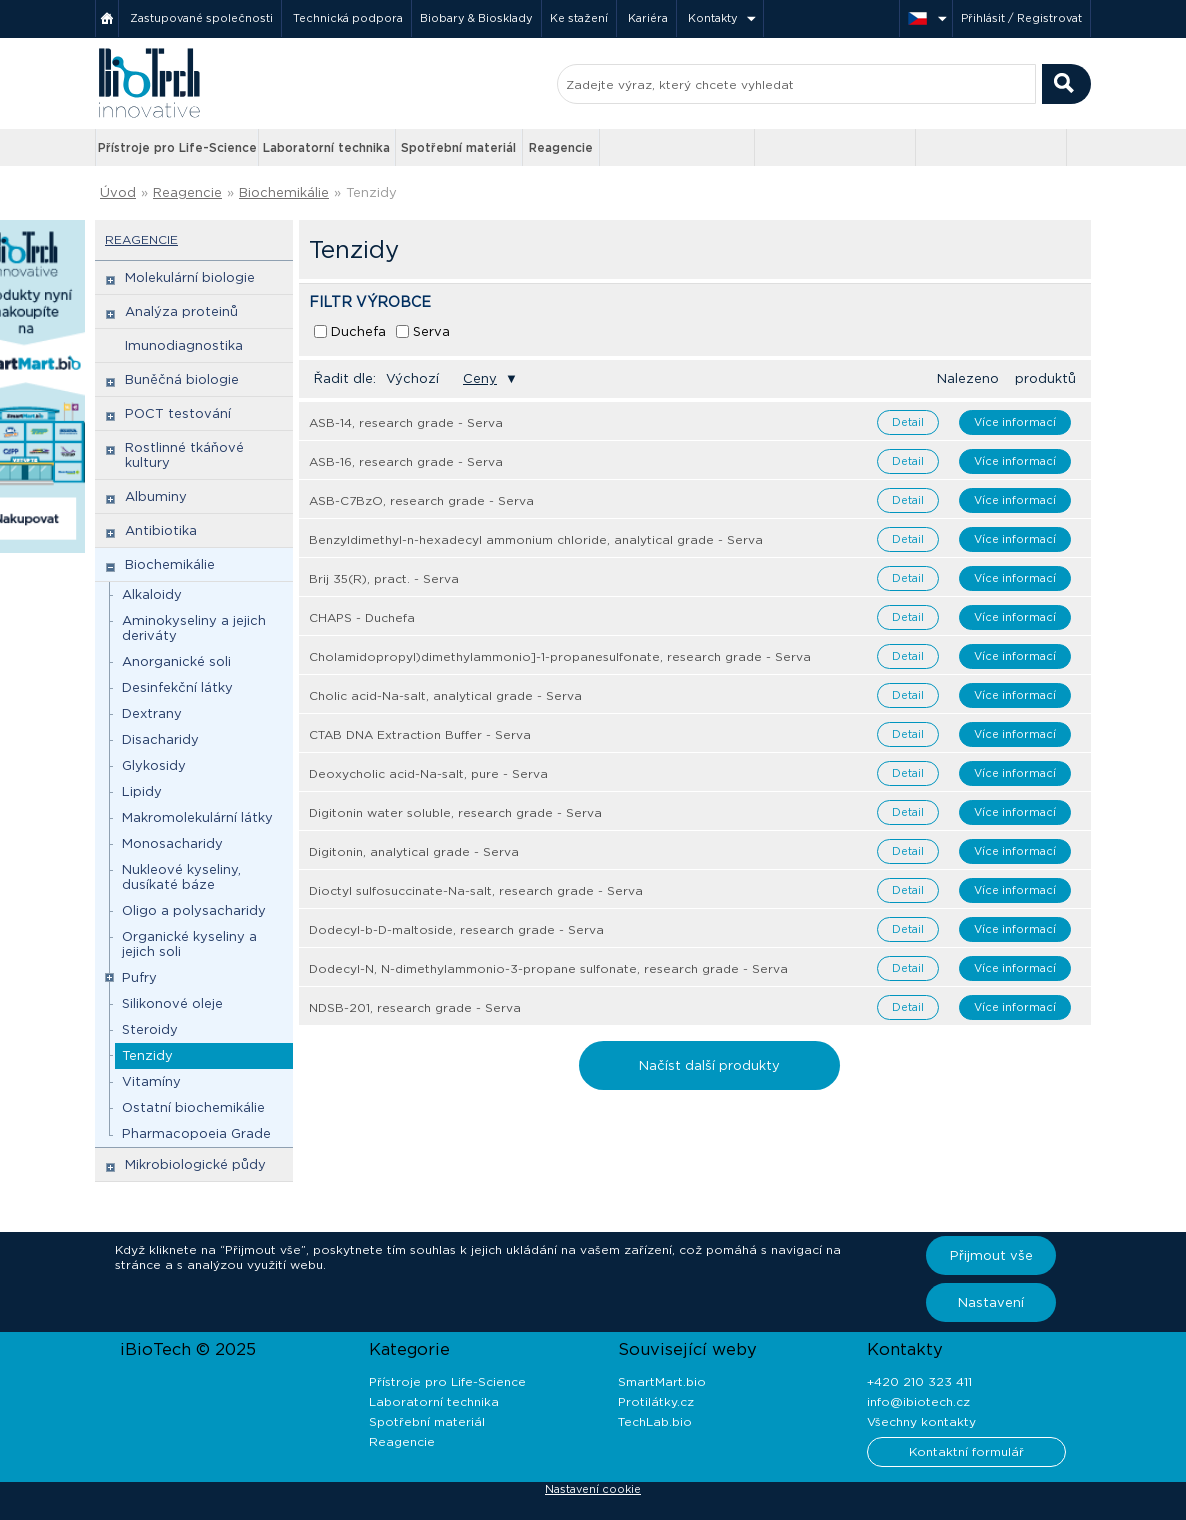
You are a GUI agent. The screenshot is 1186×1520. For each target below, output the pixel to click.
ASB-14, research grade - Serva (406, 422)
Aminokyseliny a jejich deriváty (194, 628)
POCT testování (178, 413)
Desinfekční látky (177, 687)
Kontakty (713, 18)
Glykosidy (154, 765)
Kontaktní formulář (966, 1451)
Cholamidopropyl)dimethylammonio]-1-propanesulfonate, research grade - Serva (560, 656)
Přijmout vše (991, 1255)
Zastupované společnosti (201, 18)
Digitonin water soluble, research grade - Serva (455, 812)
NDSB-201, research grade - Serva (415, 1007)
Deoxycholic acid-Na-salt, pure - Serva (428, 773)
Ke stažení (579, 18)
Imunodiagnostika (184, 345)
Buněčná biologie (182, 379)
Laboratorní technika (326, 147)
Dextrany (152, 713)
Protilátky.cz (656, 1401)
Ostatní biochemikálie (193, 1107)
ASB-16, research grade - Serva (406, 461)
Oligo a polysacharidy (194, 910)
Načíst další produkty (709, 1065)
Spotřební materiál (458, 147)
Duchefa (358, 331)
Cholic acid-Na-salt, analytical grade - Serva (445, 695)
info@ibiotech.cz (918, 1401)
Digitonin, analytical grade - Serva (414, 851)
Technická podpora (348, 18)
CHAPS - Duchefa (362, 617)
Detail (908, 422)
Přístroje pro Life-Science (177, 147)
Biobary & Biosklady (476, 18)
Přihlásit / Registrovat (1021, 18)
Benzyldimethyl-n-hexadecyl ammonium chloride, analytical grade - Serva (536, 539)
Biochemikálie (284, 192)
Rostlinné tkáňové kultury (184, 455)
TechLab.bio (655, 1421)
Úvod (118, 192)
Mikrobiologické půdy (195, 1164)
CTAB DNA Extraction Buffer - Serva (420, 734)
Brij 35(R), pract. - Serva (384, 578)
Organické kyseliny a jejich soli (189, 944)
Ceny (480, 378)
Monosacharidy (172, 843)
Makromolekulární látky (197, 817)
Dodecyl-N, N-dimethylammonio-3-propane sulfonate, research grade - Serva (548, 968)
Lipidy (142, 791)
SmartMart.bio (662, 1381)
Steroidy (150, 1029)
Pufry (139, 977)
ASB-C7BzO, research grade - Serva (421, 500)
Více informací (1015, 422)
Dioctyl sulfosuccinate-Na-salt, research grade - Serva (476, 890)
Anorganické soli (176, 661)
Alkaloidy (152, 594)
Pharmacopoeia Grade (196, 1133)
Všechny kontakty (921, 1421)
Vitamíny (151, 1081)
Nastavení (991, 1302)
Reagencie (561, 147)
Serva (431, 331)
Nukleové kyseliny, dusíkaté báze (181, 877)
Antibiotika (161, 530)
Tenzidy (371, 192)
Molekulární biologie (190, 277)
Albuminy (156, 496)
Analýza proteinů (181, 311)
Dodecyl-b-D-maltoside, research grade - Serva (456, 929)
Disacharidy (160, 739)
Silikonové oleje (172, 1003)
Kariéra (648, 18)
